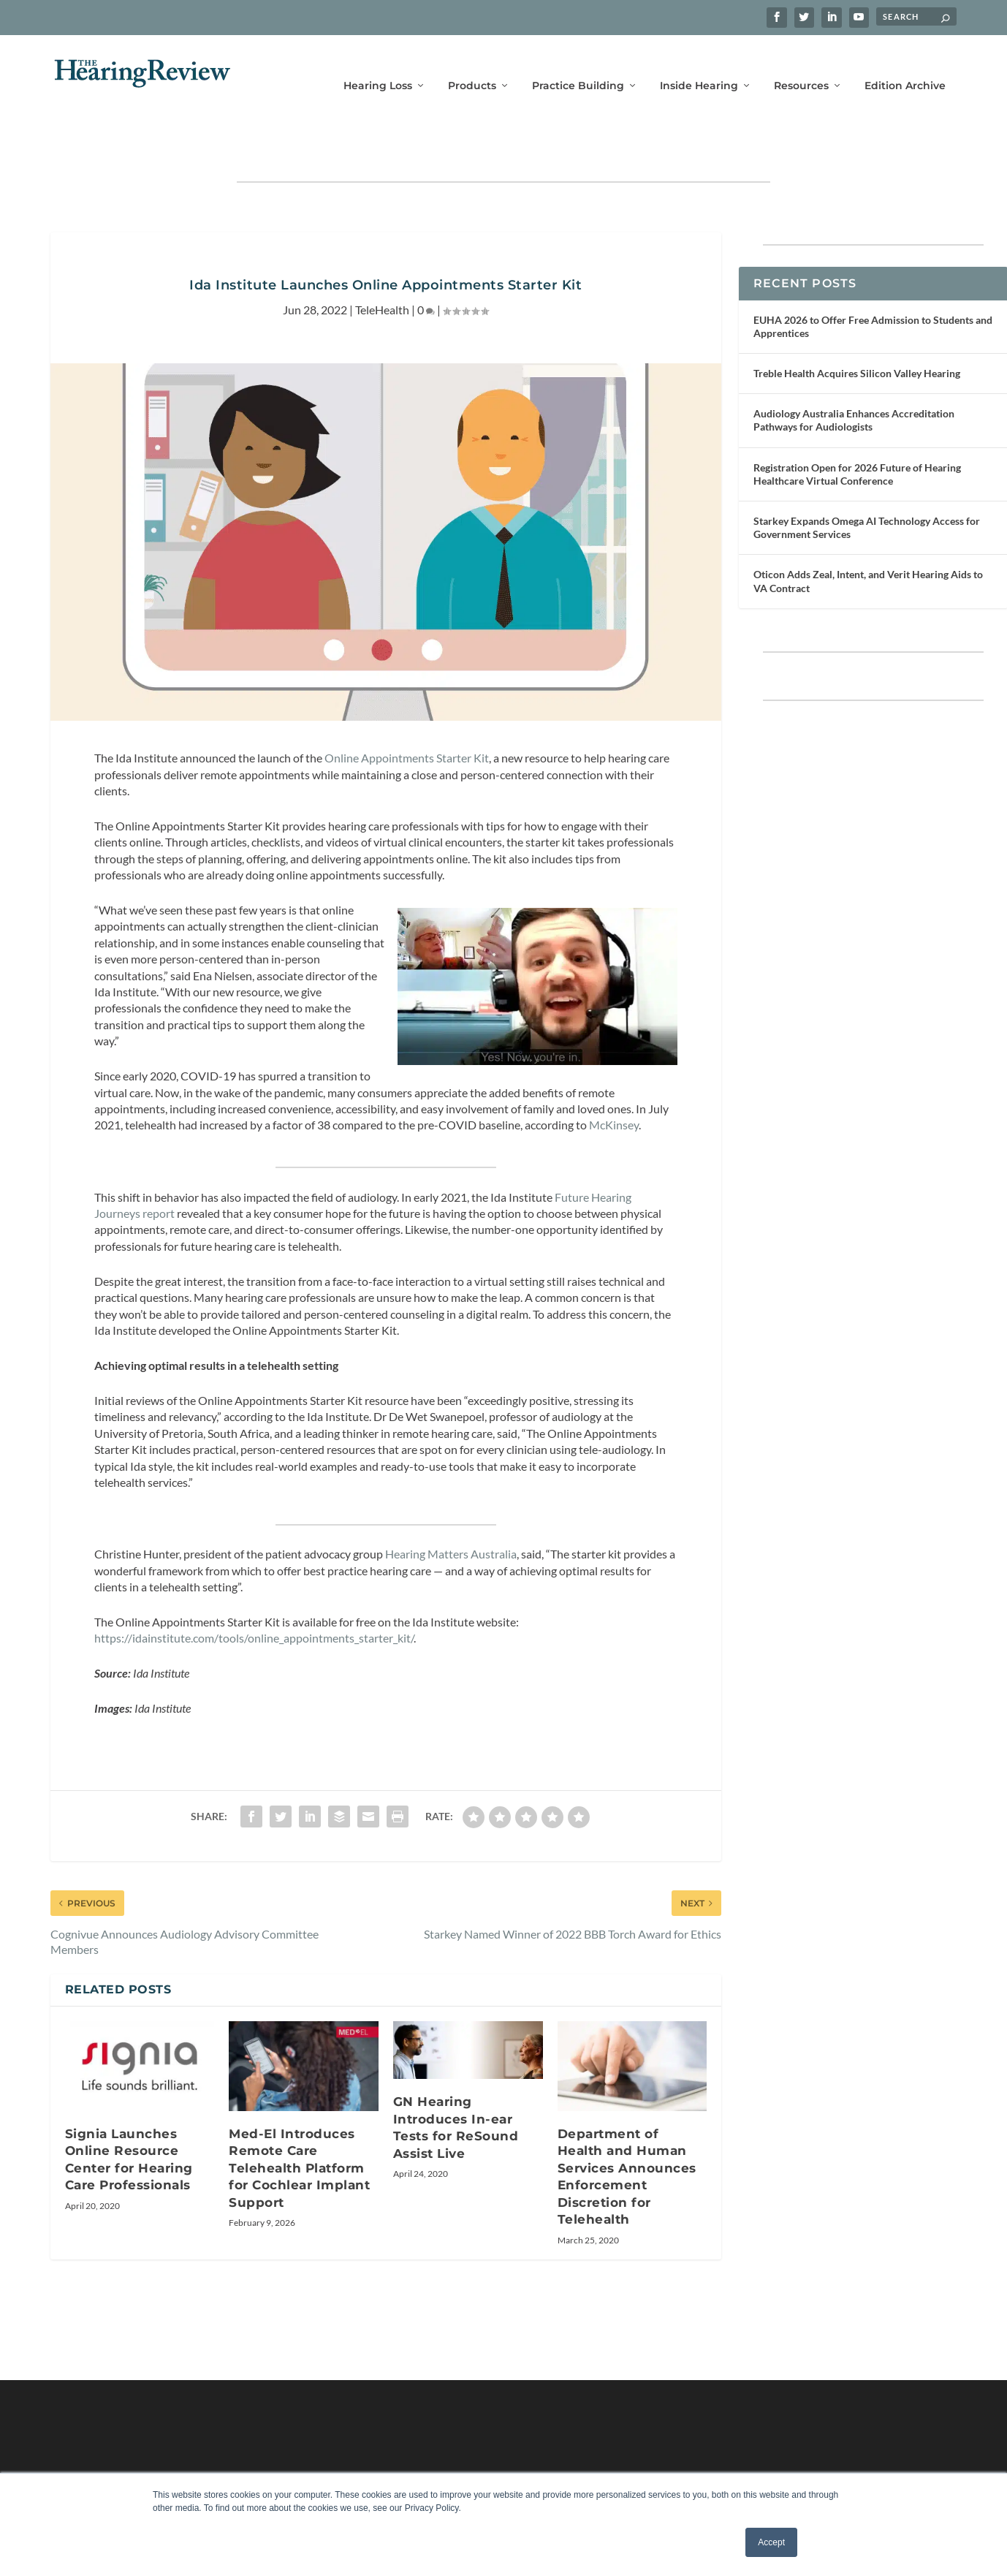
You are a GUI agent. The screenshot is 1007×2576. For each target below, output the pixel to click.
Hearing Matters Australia (451, 1508)
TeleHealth (382, 264)
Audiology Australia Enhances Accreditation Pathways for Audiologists (853, 374)
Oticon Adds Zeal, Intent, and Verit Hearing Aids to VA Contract (868, 535)
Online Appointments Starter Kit (406, 712)
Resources (801, 64)
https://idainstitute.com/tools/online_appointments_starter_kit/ (254, 1592)
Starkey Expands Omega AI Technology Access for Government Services (866, 482)
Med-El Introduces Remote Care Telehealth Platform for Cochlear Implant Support (299, 2122)
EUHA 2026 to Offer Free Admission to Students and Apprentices (872, 281)
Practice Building (578, 64)
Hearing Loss (377, 64)
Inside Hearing (699, 64)
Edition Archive (905, 64)
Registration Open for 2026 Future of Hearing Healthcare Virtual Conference (857, 429)
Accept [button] (771, 2542)
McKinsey (614, 1079)
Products (472, 64)
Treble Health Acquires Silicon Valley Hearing (856, 328)
